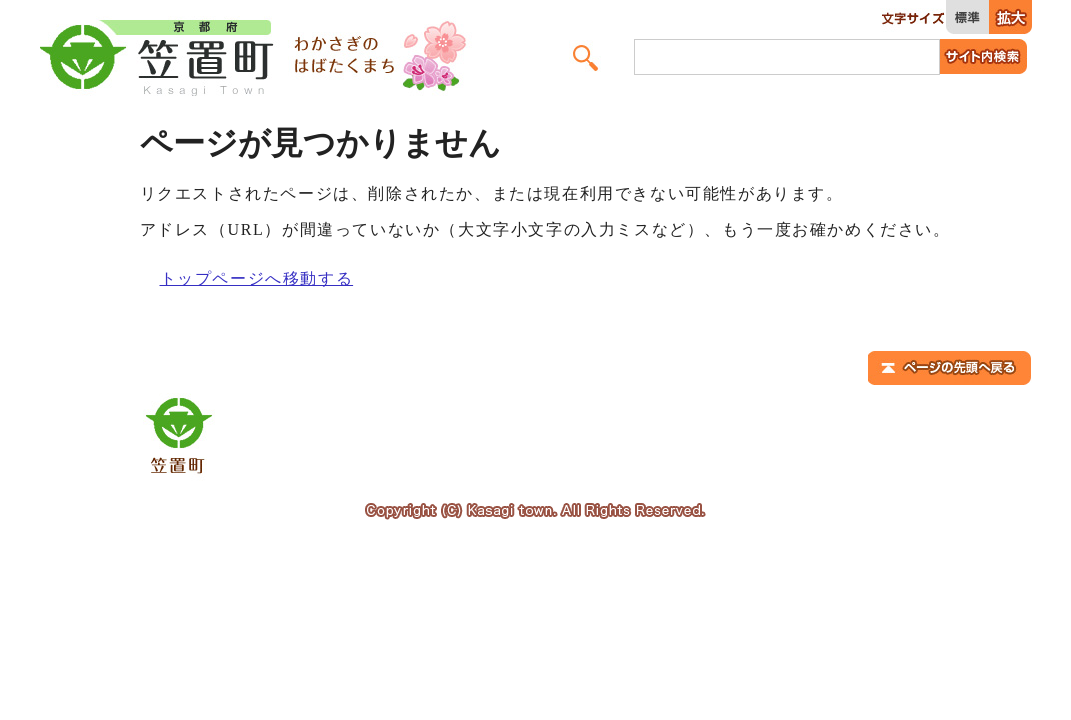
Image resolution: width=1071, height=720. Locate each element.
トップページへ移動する (257, 278)
